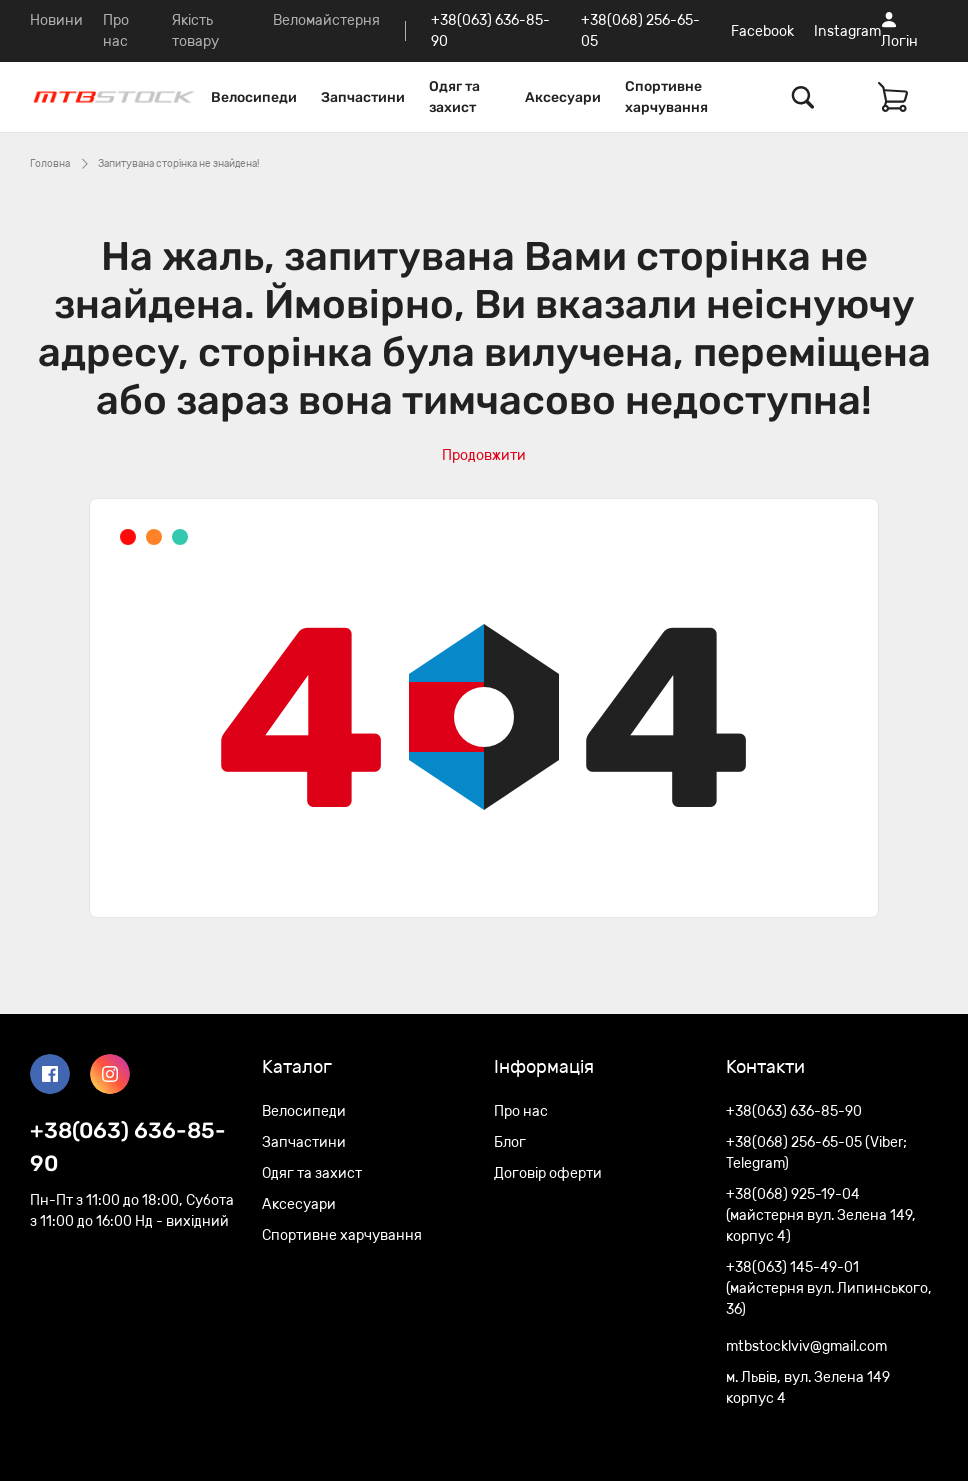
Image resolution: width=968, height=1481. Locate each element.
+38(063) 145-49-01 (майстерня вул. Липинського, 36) (829, 1288)
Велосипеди (254, 97)
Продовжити (484, 455)
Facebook (762, 31)
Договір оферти (548, 1173)
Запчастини (363, 97)
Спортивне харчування (666, 97)
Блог (510, 1142)
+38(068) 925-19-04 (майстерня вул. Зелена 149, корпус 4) (821, 1215)
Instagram (847, 31)
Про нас (521, 1111)
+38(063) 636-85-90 (128, 1147)
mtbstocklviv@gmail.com (806, 1346)
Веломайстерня (326, 20)
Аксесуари (563, 97)
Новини (56, 20)
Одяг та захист (454, 97)
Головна (50, 164)
